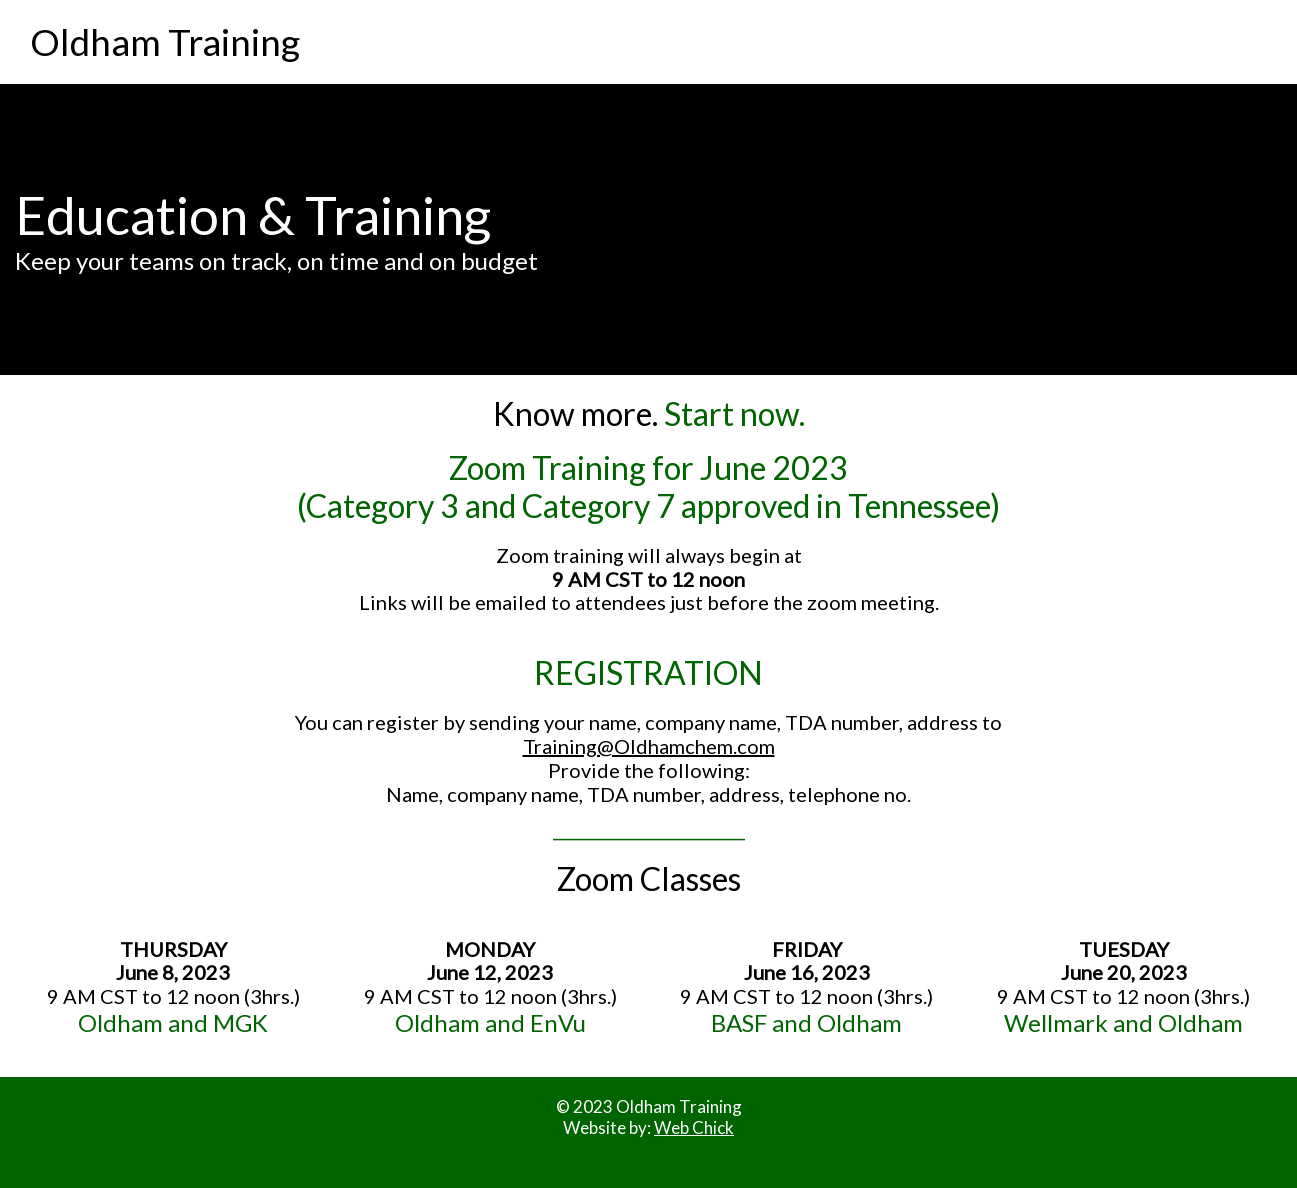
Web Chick (694, 1127)
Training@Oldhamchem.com (649, 746)
